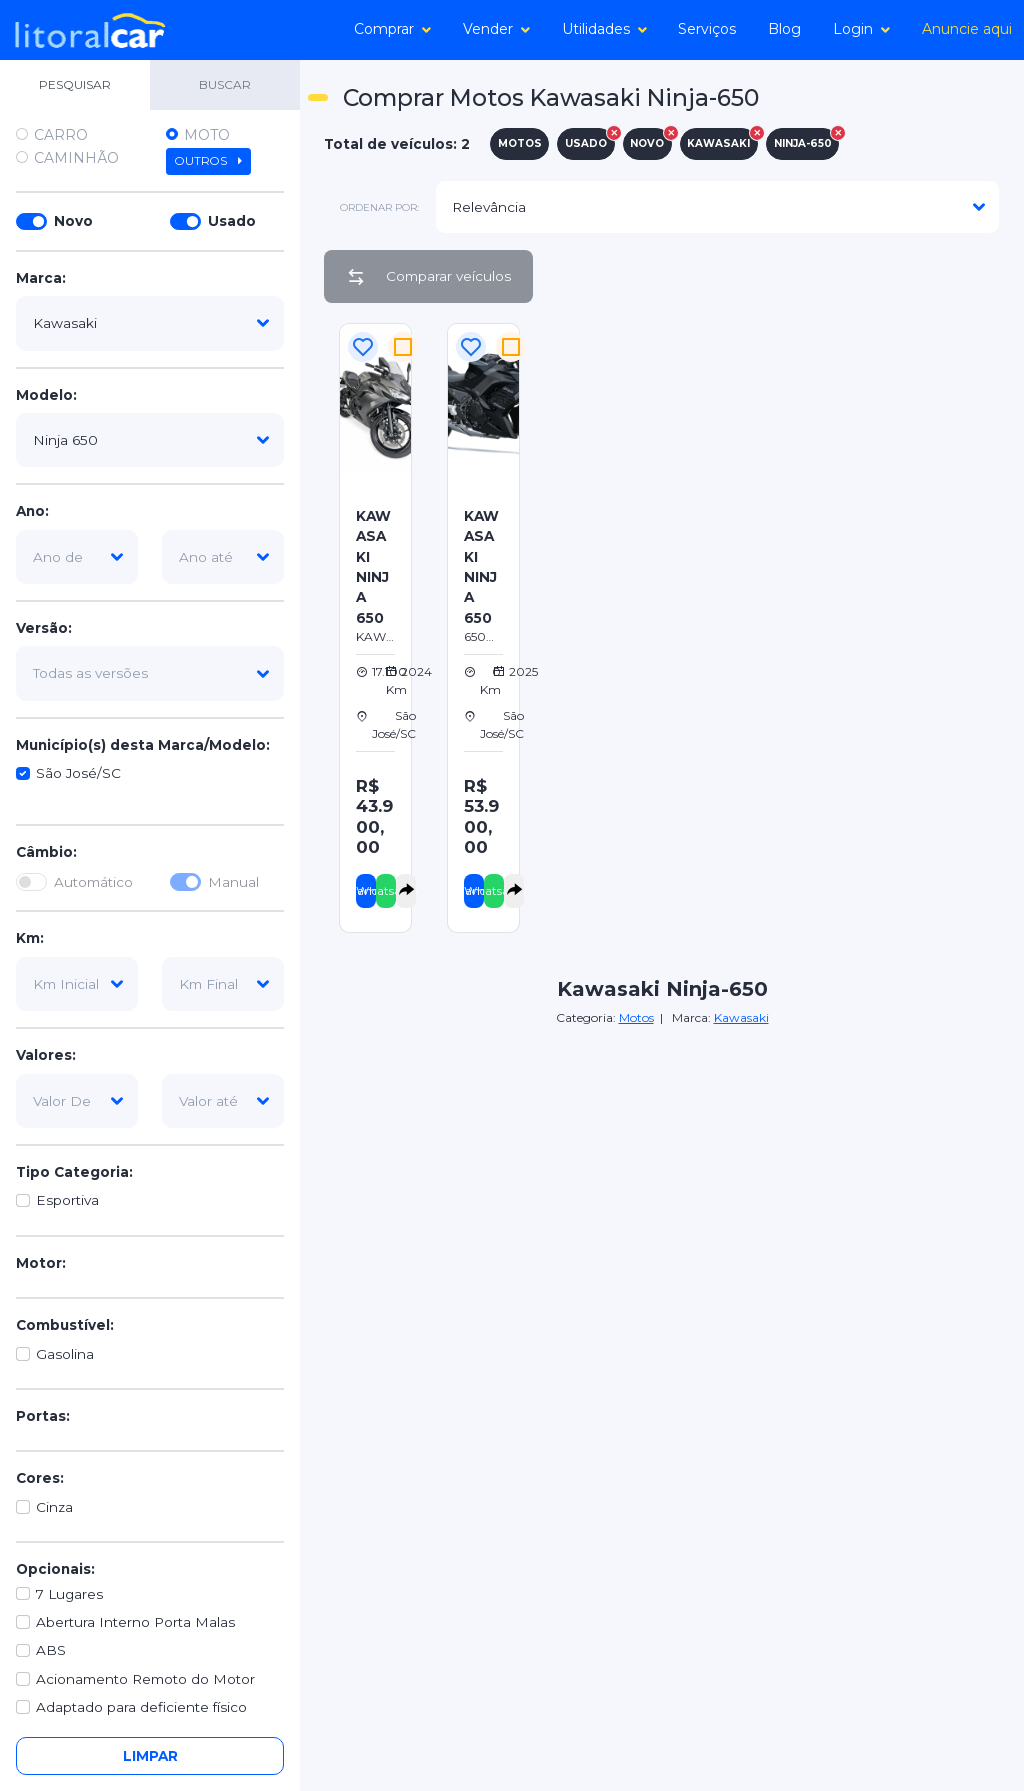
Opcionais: (55, 1569)
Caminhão (76, 158)
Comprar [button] (392, 29)
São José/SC (78, 773)
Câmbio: (46, 852)
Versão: (44, 628)
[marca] (150, 323)
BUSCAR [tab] (225, 84)
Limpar (150, 1756)
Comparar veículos (428, 277)
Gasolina (65, 1354)
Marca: (41, 278)
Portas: (43, 1416)
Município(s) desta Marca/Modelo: (143, 745)
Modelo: (46, 395)
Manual (233, 882)
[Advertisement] (787, 459)
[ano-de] (77, 557)
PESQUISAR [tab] (75, 84)
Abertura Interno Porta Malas (135, 1622)
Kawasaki (741, 1017)
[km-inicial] (77, 984)
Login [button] (861, 29)
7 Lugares (69, 1594)
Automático (93, 882)
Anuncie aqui (967, 29)
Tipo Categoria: (74, 1172)
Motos (636, 1017)
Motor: (41, 1263)
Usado (232, 221)
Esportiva (67, 1200)
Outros (208, 161)
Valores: (46, 1055)
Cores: (40, 1478)
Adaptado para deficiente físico (141, 1707)
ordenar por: (379, 207)
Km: (30, 938)
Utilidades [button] (604, 29)
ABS (51, 1650)
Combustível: (65, 1325)
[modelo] (150, 440)
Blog (784, 29)
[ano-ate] (223, 557)
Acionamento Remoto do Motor (145, 1679)
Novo (73, 221)
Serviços (707, 29)
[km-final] (223, 984)
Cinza (54, 1507)
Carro (61, 135)
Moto (207, 135)
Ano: (32, 511)
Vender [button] (496, 29)
